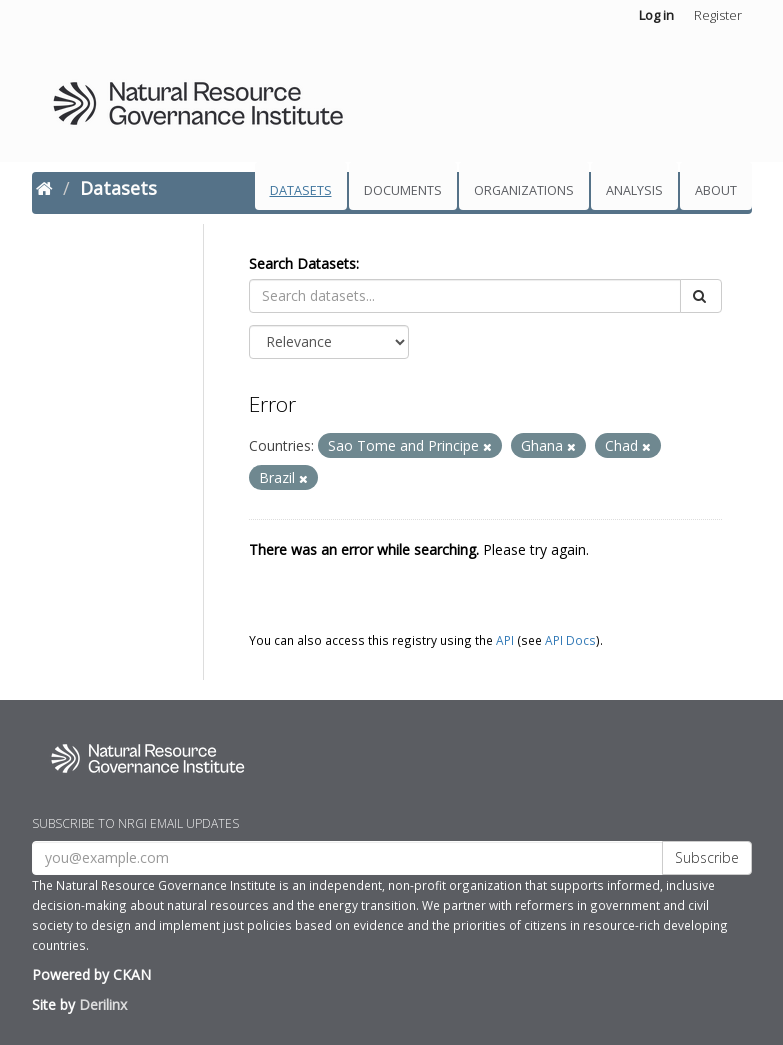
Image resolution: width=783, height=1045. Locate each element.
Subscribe (707, 857)
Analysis (634, 190)
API (505, 640)
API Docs (570, 640)
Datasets (301, 190)
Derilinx (103, 1004)
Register (718, 15)
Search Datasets (302, 263)
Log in (656, 15)
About (716, 190)
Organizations (524, 190)
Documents (403, 190)
